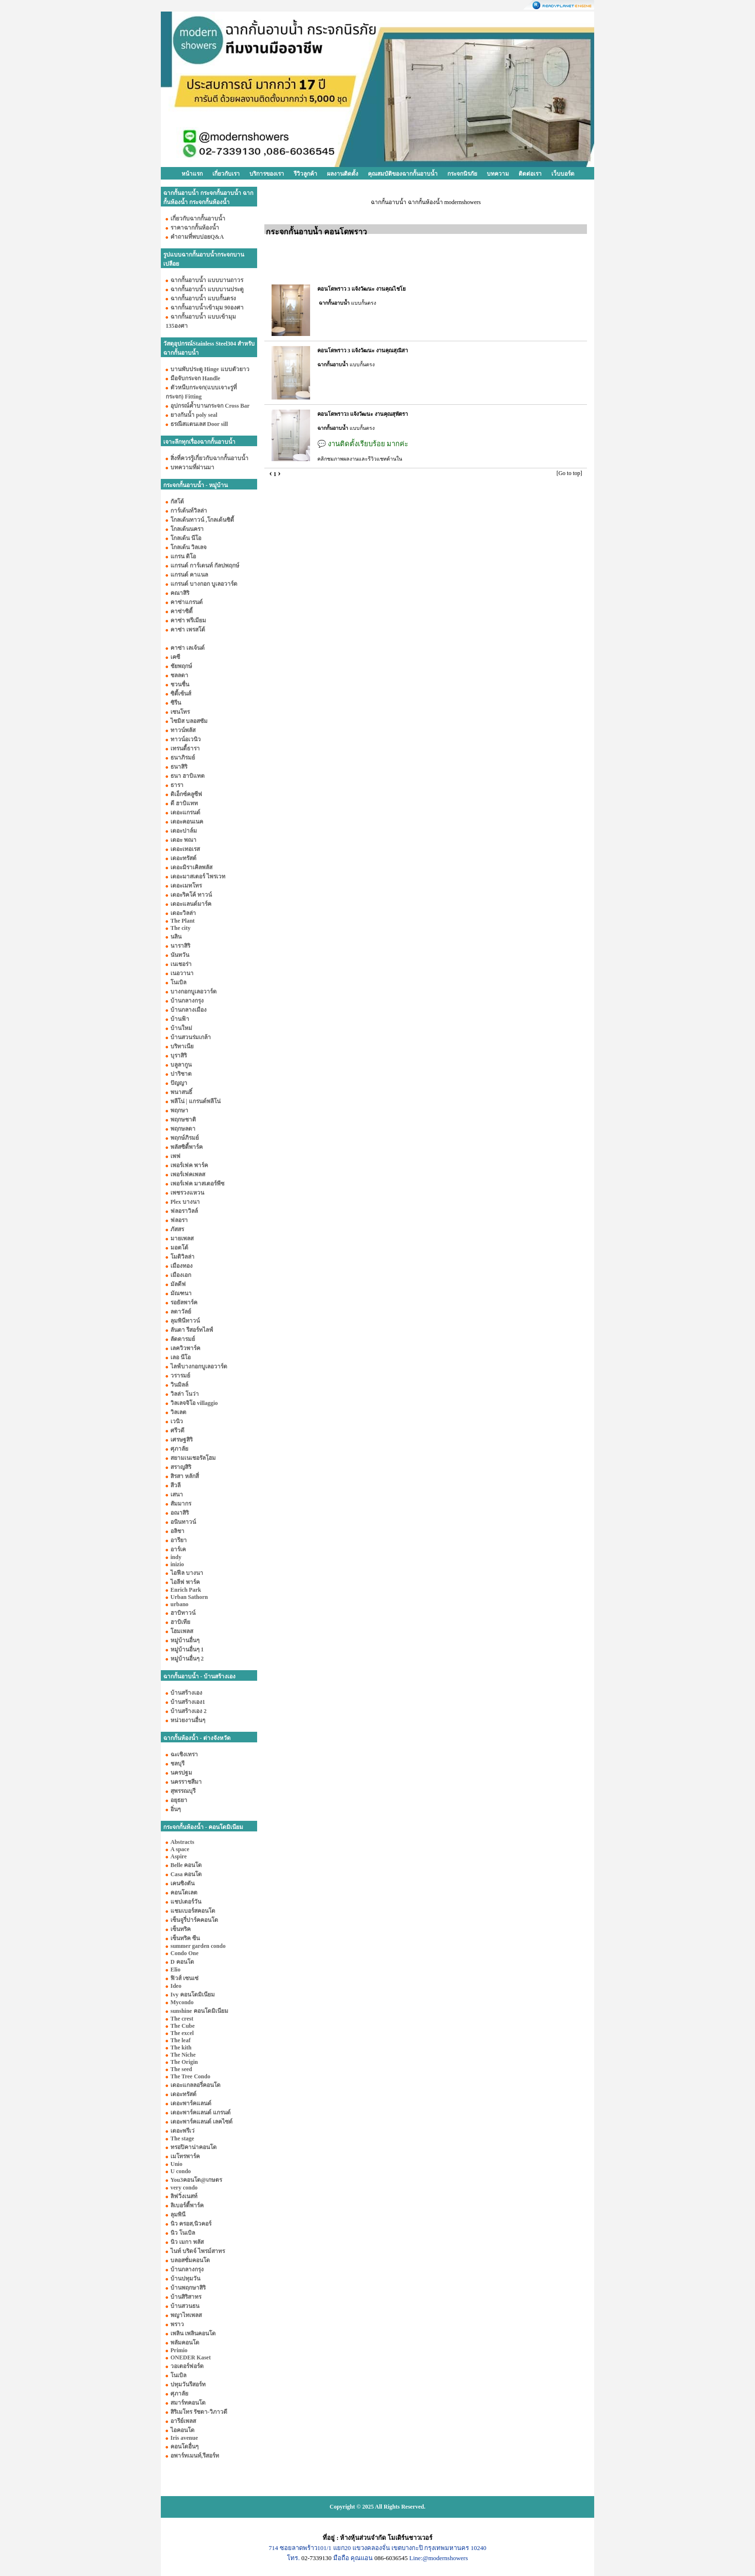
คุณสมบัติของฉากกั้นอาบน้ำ (403, 173)
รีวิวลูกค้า (305, 173)
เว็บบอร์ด (562, 173)
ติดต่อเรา (530, 173)
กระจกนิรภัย (462, 173)
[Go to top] (569, 473)
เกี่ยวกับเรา (226, 173)
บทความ (498, 173)
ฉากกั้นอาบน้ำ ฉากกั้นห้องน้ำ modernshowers (426, 202)
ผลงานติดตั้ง (342, 173)
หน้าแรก (192, 173)
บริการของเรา (266, 173)
